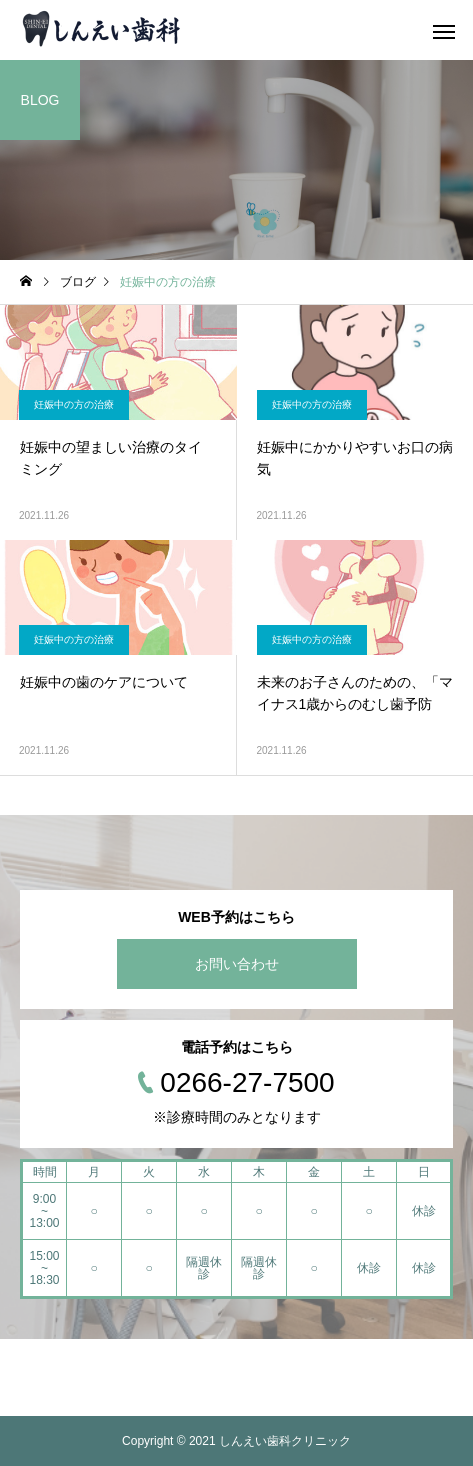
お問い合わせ (237, 964)
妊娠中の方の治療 (74, 404)
